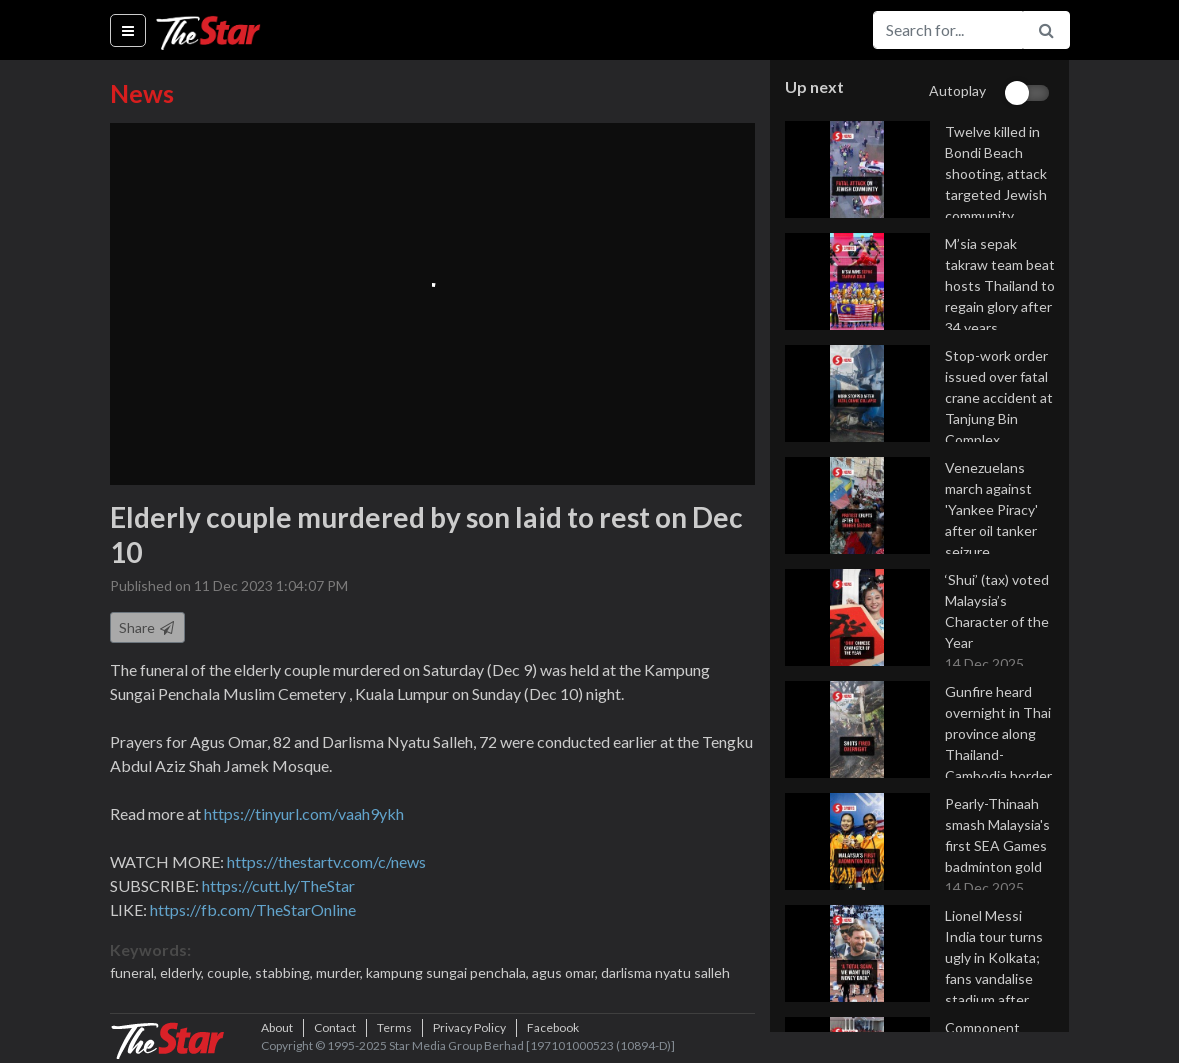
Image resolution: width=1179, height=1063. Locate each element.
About (277, 1027)
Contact (335, 1027)
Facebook (553, 1027)
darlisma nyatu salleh (665, 972)
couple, (231, 972)
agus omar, (566, 972)
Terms (394, 1027)
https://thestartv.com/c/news (326, 861)
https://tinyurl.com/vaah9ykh (304, 813)
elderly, (183, 972)
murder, (341, 972)
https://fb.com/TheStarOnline (253, 909)
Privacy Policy (469, 1027)
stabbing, (285, 972)
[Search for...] (948, 30)
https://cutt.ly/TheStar (278, 885)
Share (147, 627)
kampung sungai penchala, (449, 972)
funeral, (135, 972)
